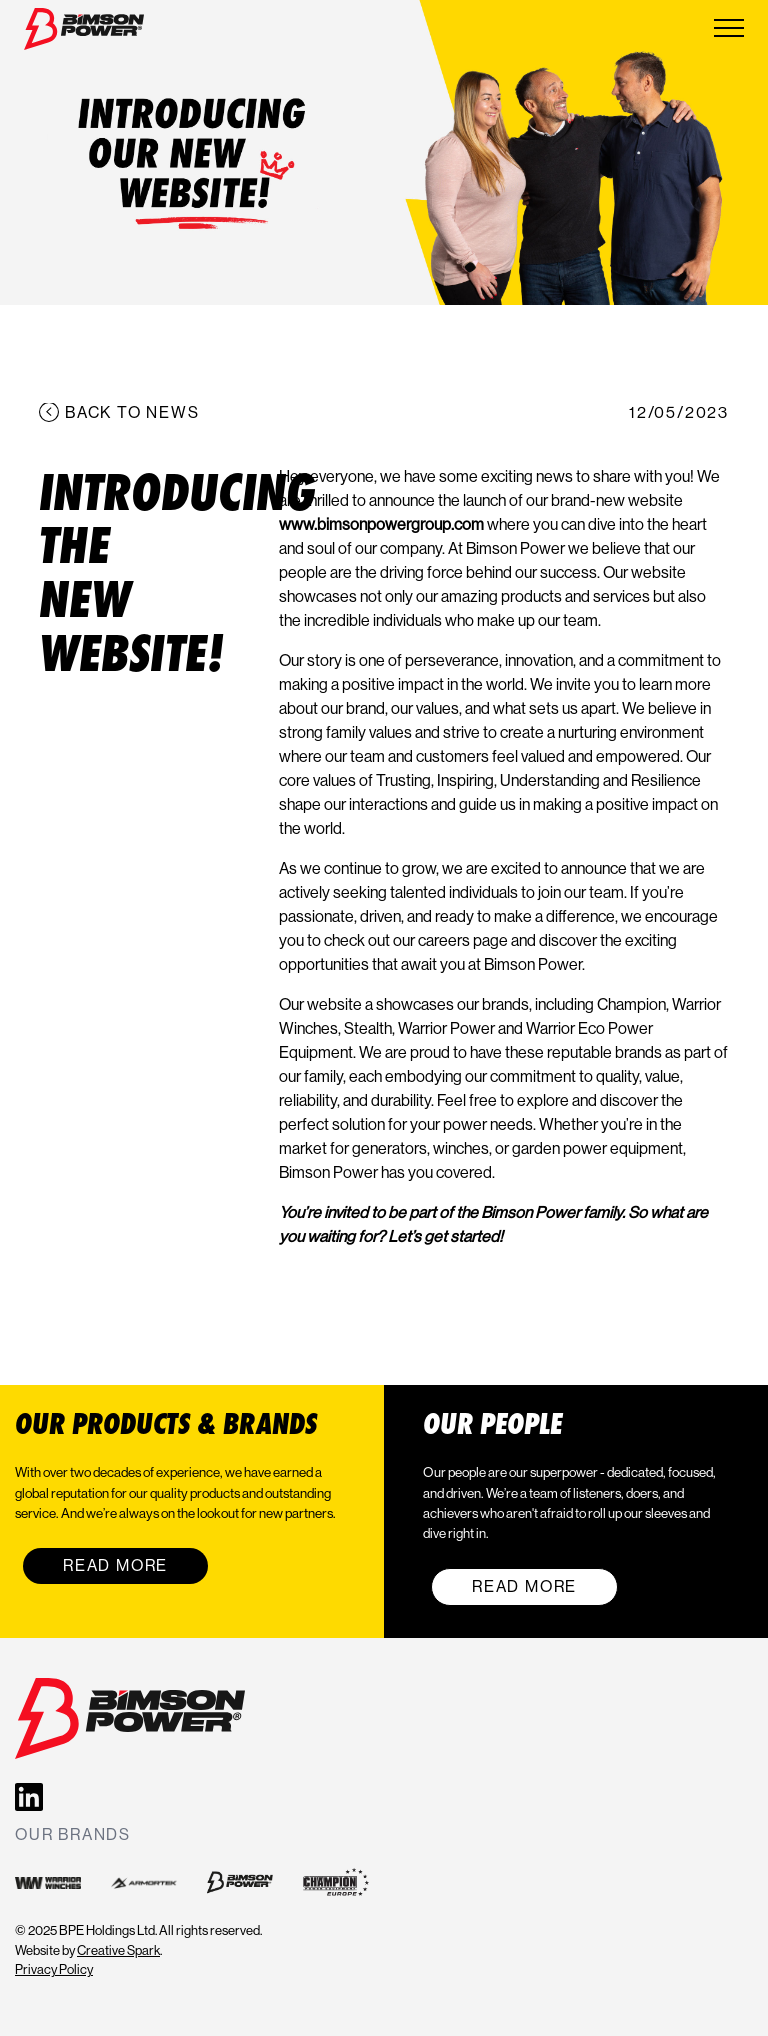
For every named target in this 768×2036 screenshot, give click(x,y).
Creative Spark (118, 1950)
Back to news (132, 412)
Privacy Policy (54, 1969)
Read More (115, 1565)
